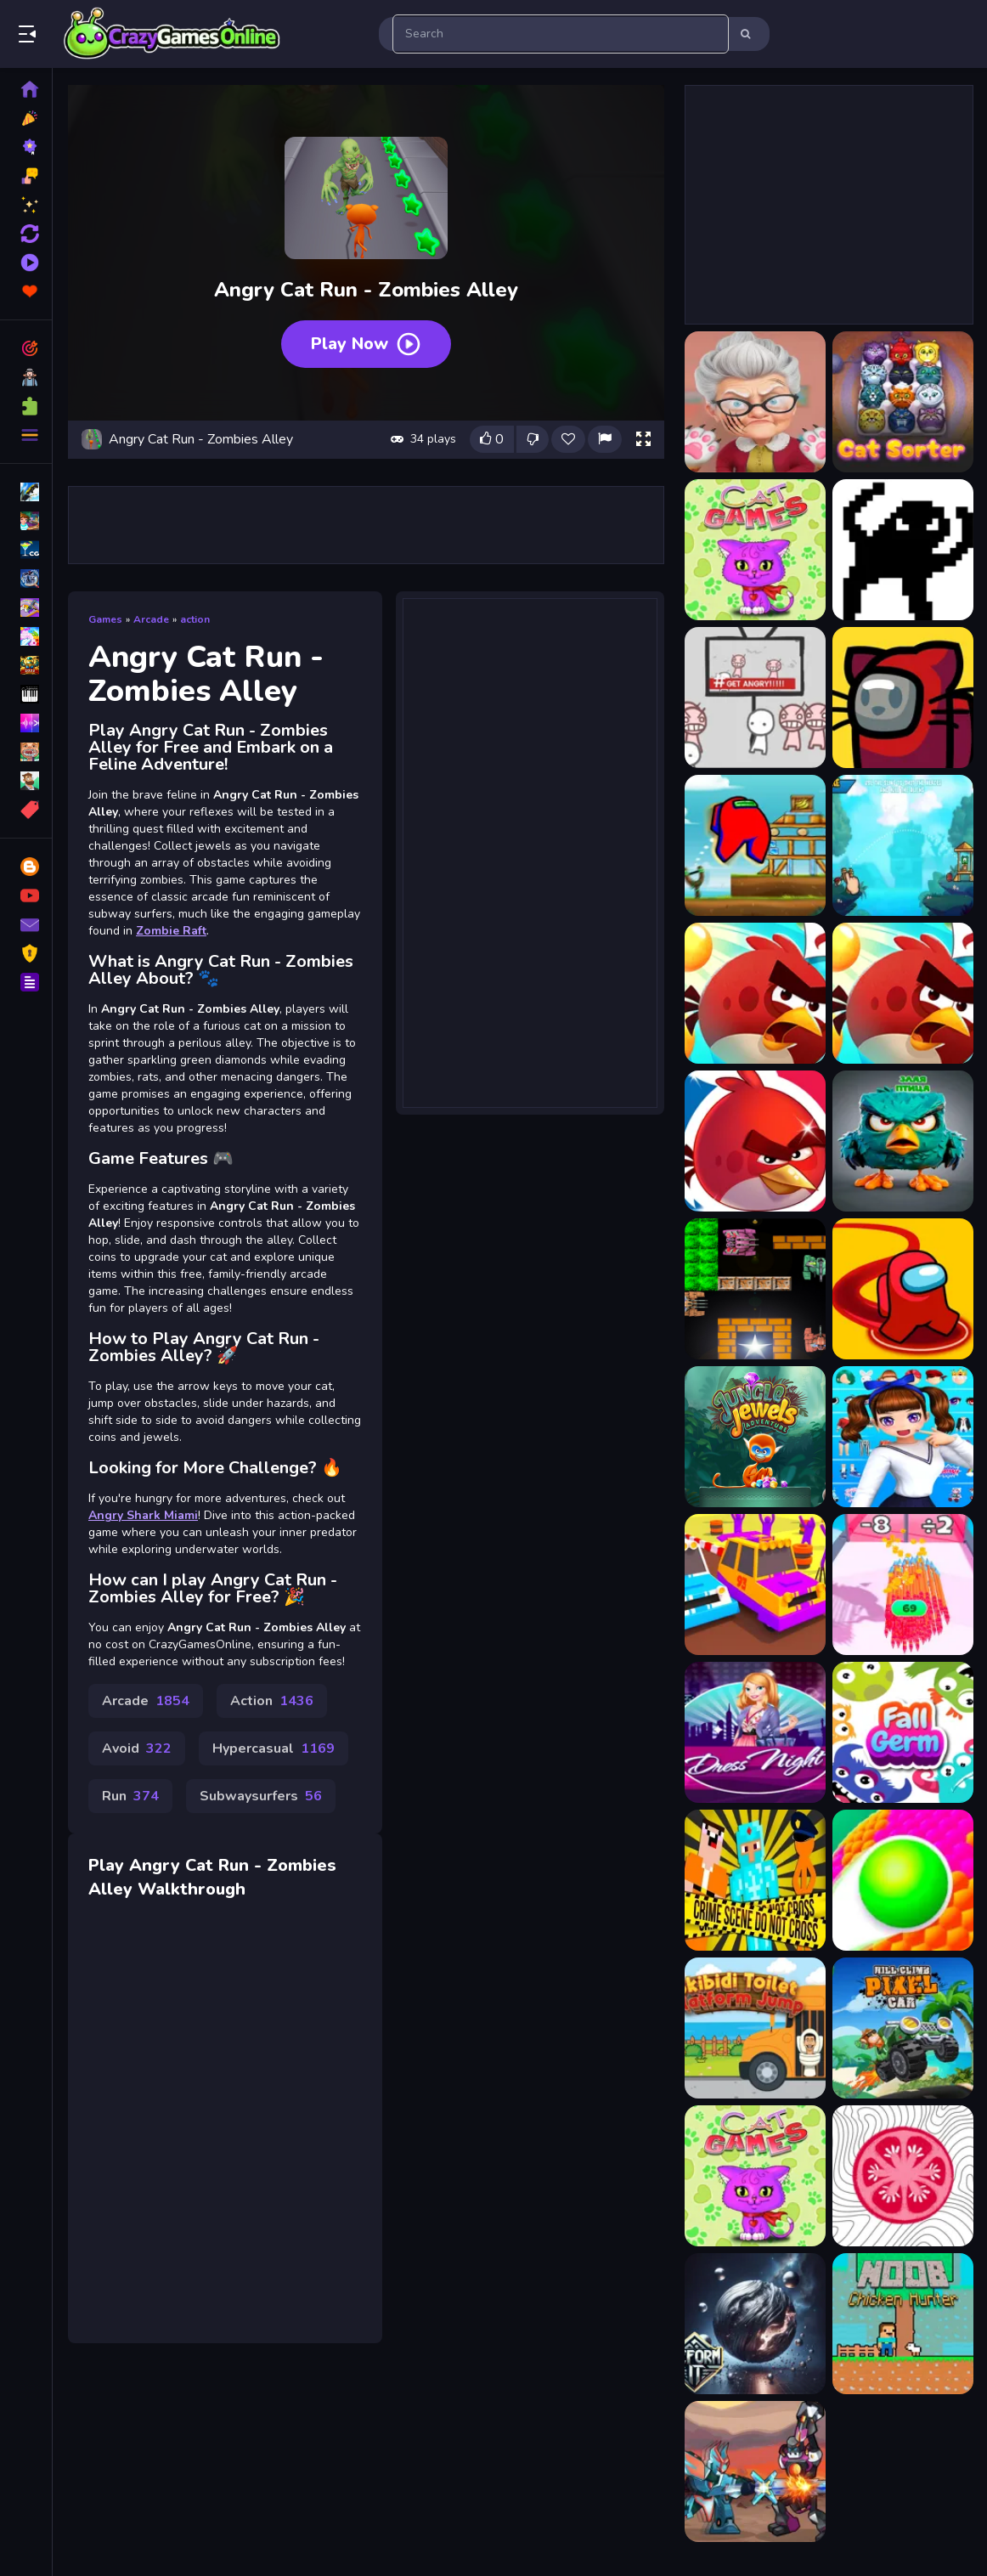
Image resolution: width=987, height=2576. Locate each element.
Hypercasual (273, 1748)
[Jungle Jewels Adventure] (755, 1436)
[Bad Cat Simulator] (755, 401)
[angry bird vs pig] (902, 1141)
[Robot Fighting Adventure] (755, 2471)
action (195, 619)
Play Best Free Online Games (172, 34)
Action (271, 1701)
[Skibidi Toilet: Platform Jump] (755, 2028)
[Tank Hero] (755, 1288)
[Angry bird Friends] (755, 1141)
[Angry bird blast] (902, 993)
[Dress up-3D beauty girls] (902, 1436)
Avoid (137, 1748)
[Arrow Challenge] (902, 1584)
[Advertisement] (366, 525)
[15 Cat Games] (755, 549)
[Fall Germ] (902, 1732)
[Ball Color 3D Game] (902, 1880)
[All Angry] (755, 697)
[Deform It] (755, 2323)
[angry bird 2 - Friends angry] (755, 993)
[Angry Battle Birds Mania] (902, 845)
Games (105, 619)
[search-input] (560, 34)
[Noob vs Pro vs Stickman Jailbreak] (755, 1880)
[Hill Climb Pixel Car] (902, 2028)
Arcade (151, 619)
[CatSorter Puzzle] (902, 401)
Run (130, 1796)
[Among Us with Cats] (902, 697)
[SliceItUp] (902, 2175)
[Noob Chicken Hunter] (902, 2323)
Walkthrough (191, 1889)
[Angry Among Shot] (755, 845)
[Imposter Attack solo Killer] (902, 1288)
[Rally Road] (755, 1584)
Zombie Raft (171, 931)
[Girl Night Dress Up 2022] (755, 1732)
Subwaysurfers (261, 1796)
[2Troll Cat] (902, 549)
